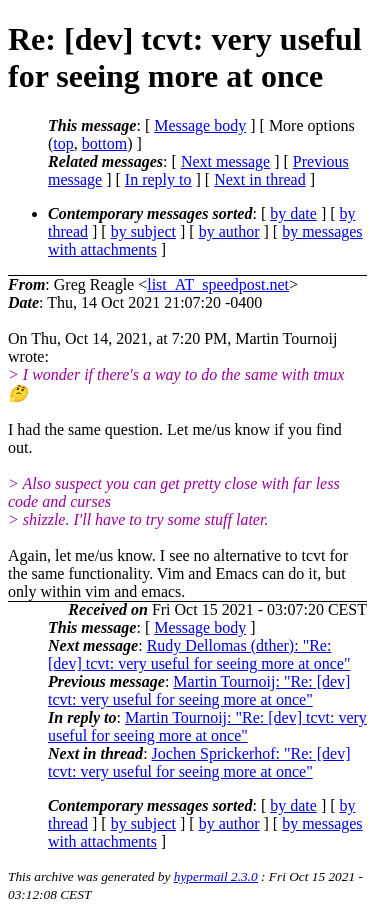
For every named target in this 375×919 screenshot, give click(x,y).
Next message (225, 161)
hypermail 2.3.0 (216, 876)
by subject (143, 231)
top (63, 143)
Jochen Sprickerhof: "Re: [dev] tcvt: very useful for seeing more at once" (199, 762)
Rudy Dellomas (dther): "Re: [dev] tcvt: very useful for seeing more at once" (199, 654)
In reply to (158, 179)
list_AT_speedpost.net (218, 284)
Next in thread (260, 179)
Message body (200, 125)
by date (293, 213)
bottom (104, 143)
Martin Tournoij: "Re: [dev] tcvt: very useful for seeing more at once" (199, 690)
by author (229, 231)
